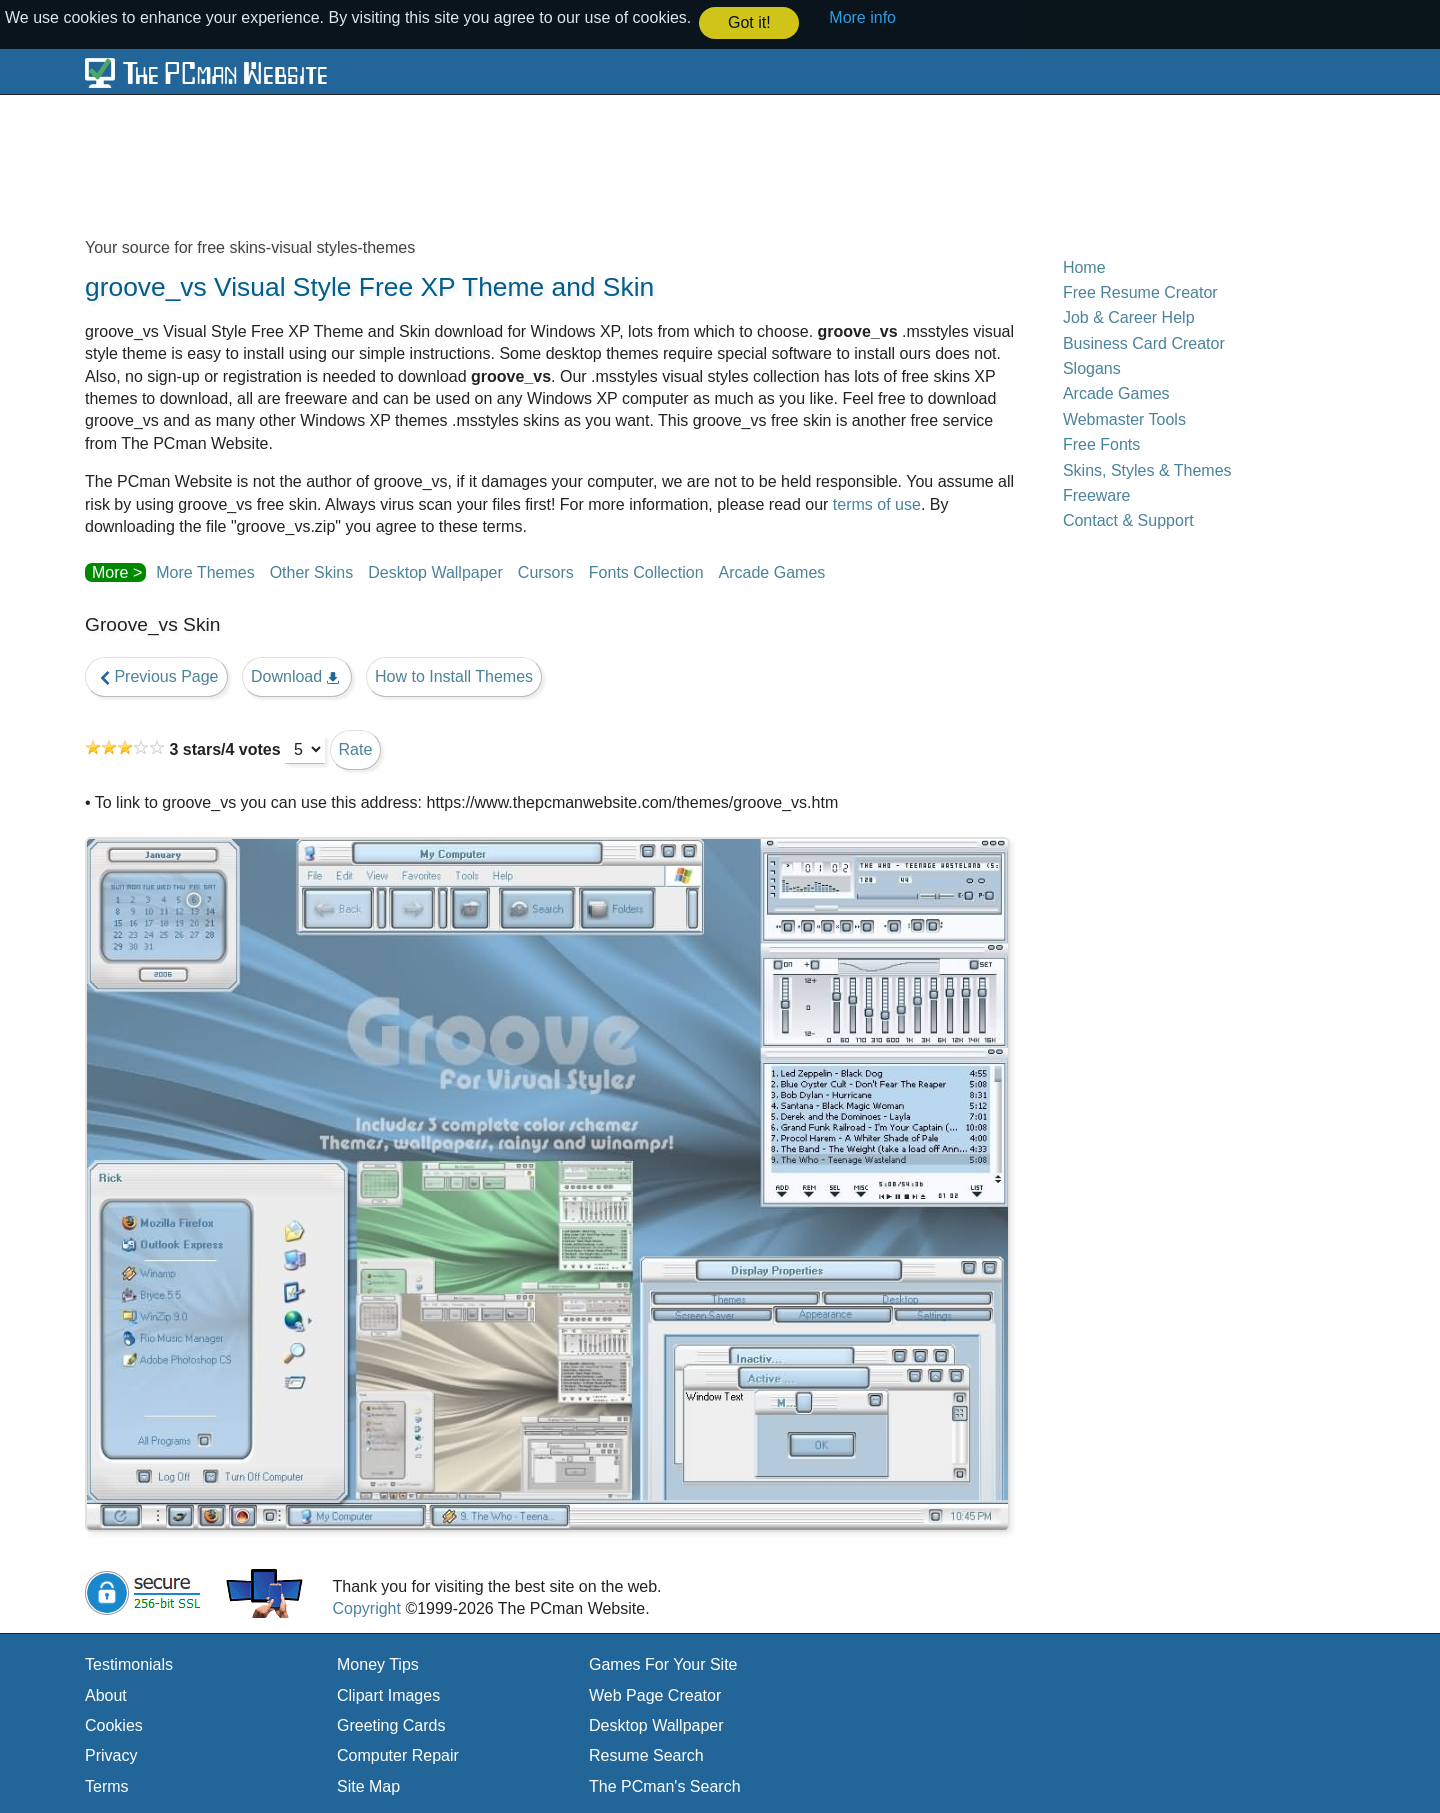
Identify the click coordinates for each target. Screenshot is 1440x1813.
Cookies (114, 1724)
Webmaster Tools (1124, 418)
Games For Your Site (663, 1663)
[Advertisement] (570, 164)
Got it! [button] (749, 22)
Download (297, 676)
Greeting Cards (391, 1724)
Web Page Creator (655, 1694)
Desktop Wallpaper (435, 571)
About (106, 1694)
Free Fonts (1101, 443)
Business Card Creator (1144, 342)
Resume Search (646, 1754)
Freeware (1097, 494)
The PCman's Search (665, 1785)
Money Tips (378, 1663)
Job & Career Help (1129, 316)
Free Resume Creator (1140, 291)
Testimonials (129, 1663)
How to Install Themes (454, 675)
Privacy (111, 1754)
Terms (107, 1785)
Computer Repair (398, 1754)
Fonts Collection (646, 571)
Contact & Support (1128, 519)
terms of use (877, 502)
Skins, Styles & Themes (1147, 468)
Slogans (1092, 367)
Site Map (368, 1785)
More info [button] (862, 17)
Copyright (366, 1607)
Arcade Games (772, 571)
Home (1084, 265)
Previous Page (156, 676)
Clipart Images (388, 1694)
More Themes (205, 571)
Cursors (546, 571)
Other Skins (312, 571)
